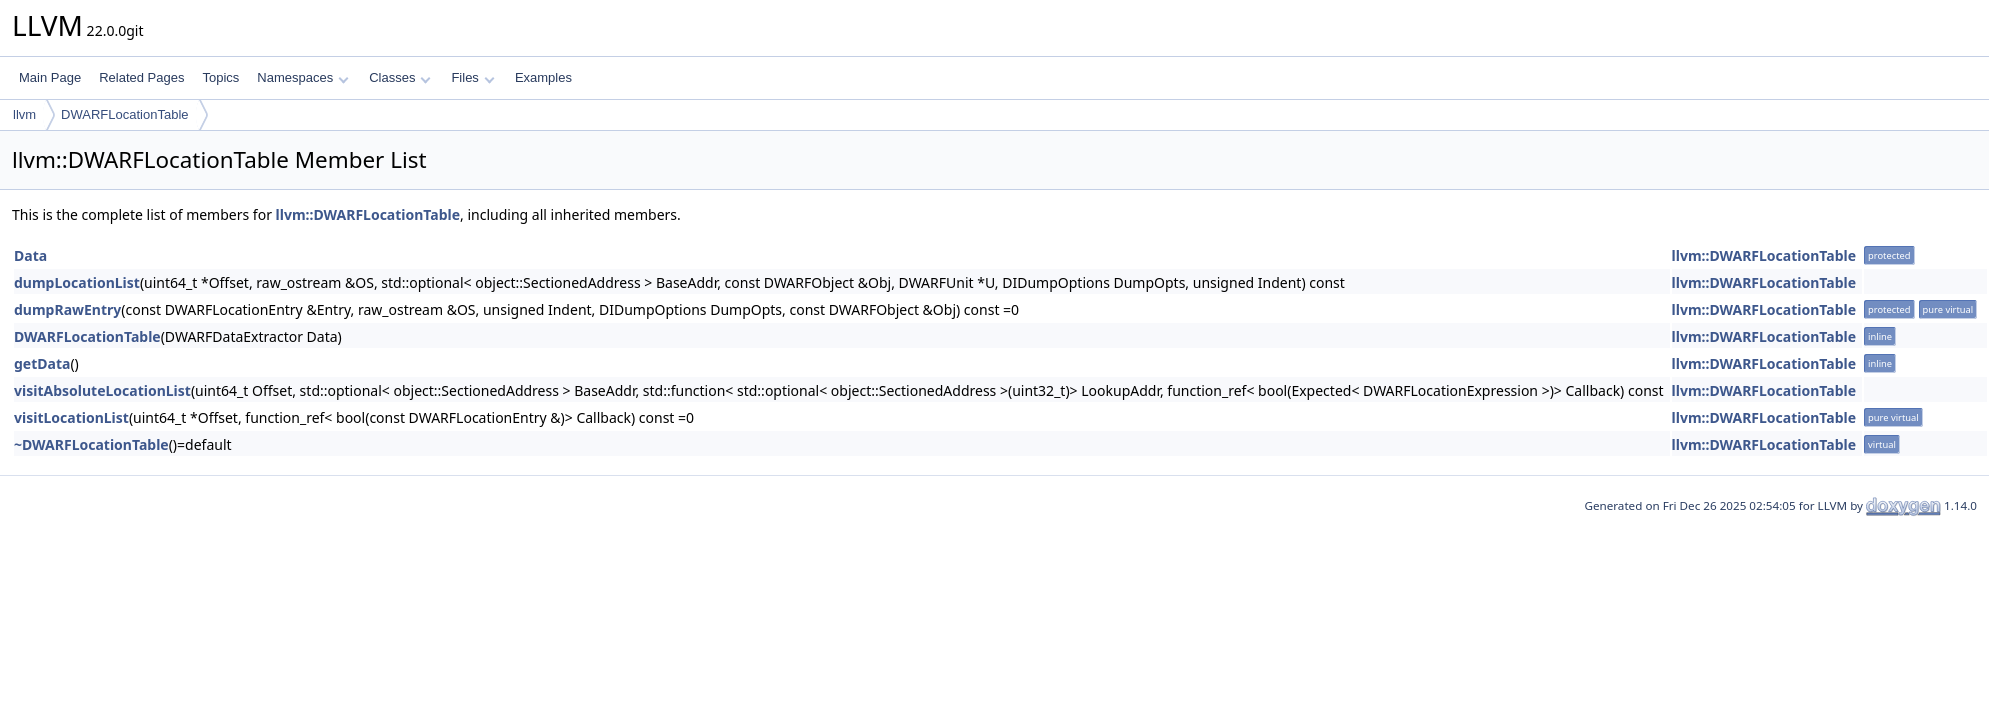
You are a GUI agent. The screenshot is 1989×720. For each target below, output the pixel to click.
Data (30, 255)
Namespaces (302, 77)
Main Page (50, 77)
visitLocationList (71, 417)
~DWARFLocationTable (91, 444)
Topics (220, 77)
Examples (543, 77)
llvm (24, 114)
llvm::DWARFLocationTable (368, 214)
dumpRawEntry (67, 309)
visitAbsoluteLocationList (102, 390)
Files (472, 77)
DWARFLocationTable (124, 114)
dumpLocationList (77, 282)
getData (42, 363)
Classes (400, 77)
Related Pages (141, 77)
